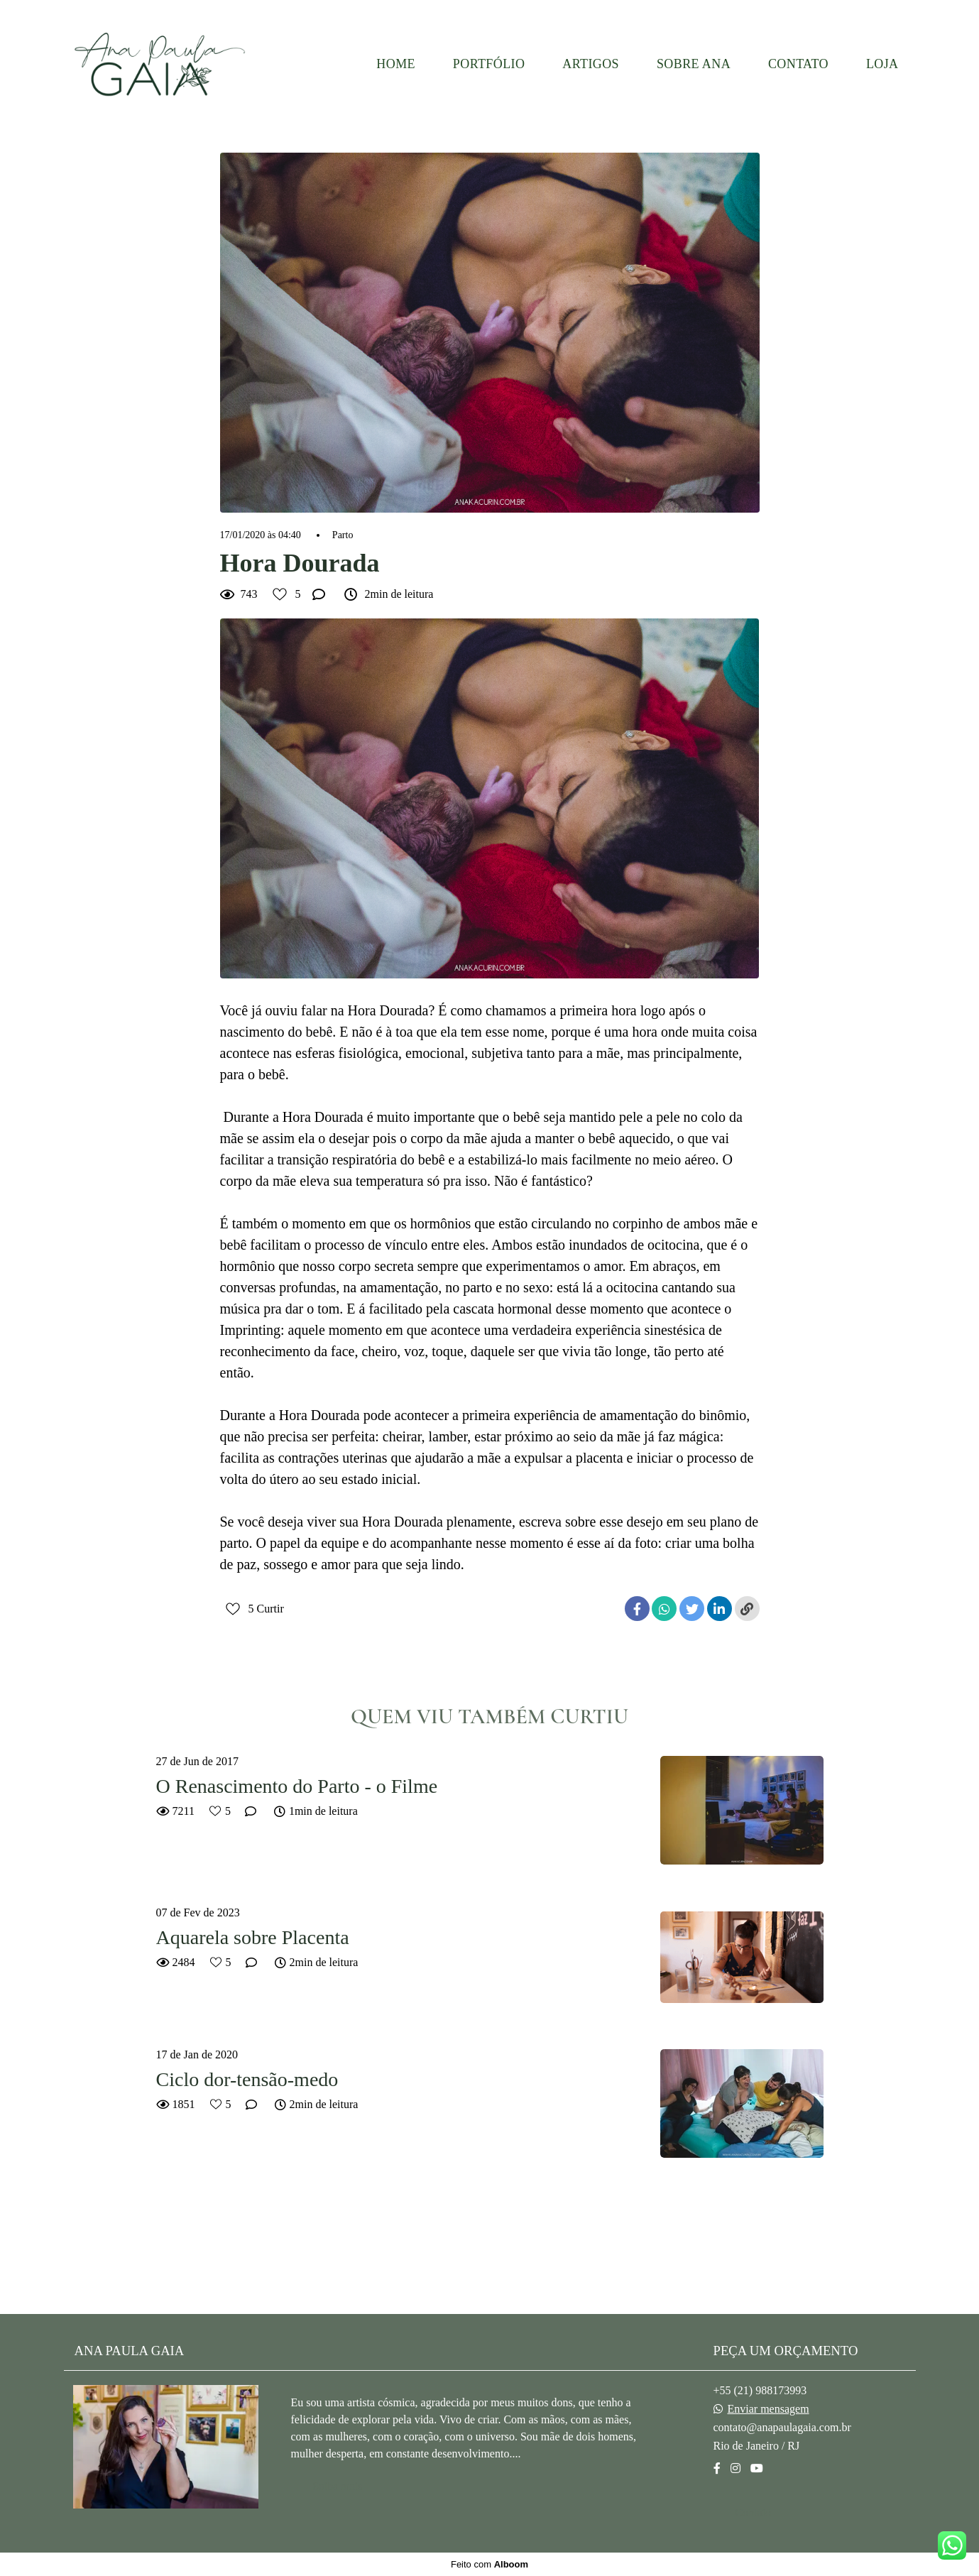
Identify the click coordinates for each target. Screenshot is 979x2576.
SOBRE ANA (694, 64)
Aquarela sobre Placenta (252, 1937)
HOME (395, 64)
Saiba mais (338, 2486)
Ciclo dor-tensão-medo (247, 2079)
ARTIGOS (590, 64)
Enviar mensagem (768, 2409)
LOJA (882, 64)
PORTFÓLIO (489, 64)
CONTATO (798, 64)
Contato (753, 2512)
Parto (343, 535)
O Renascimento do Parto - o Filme (297, 1786)
